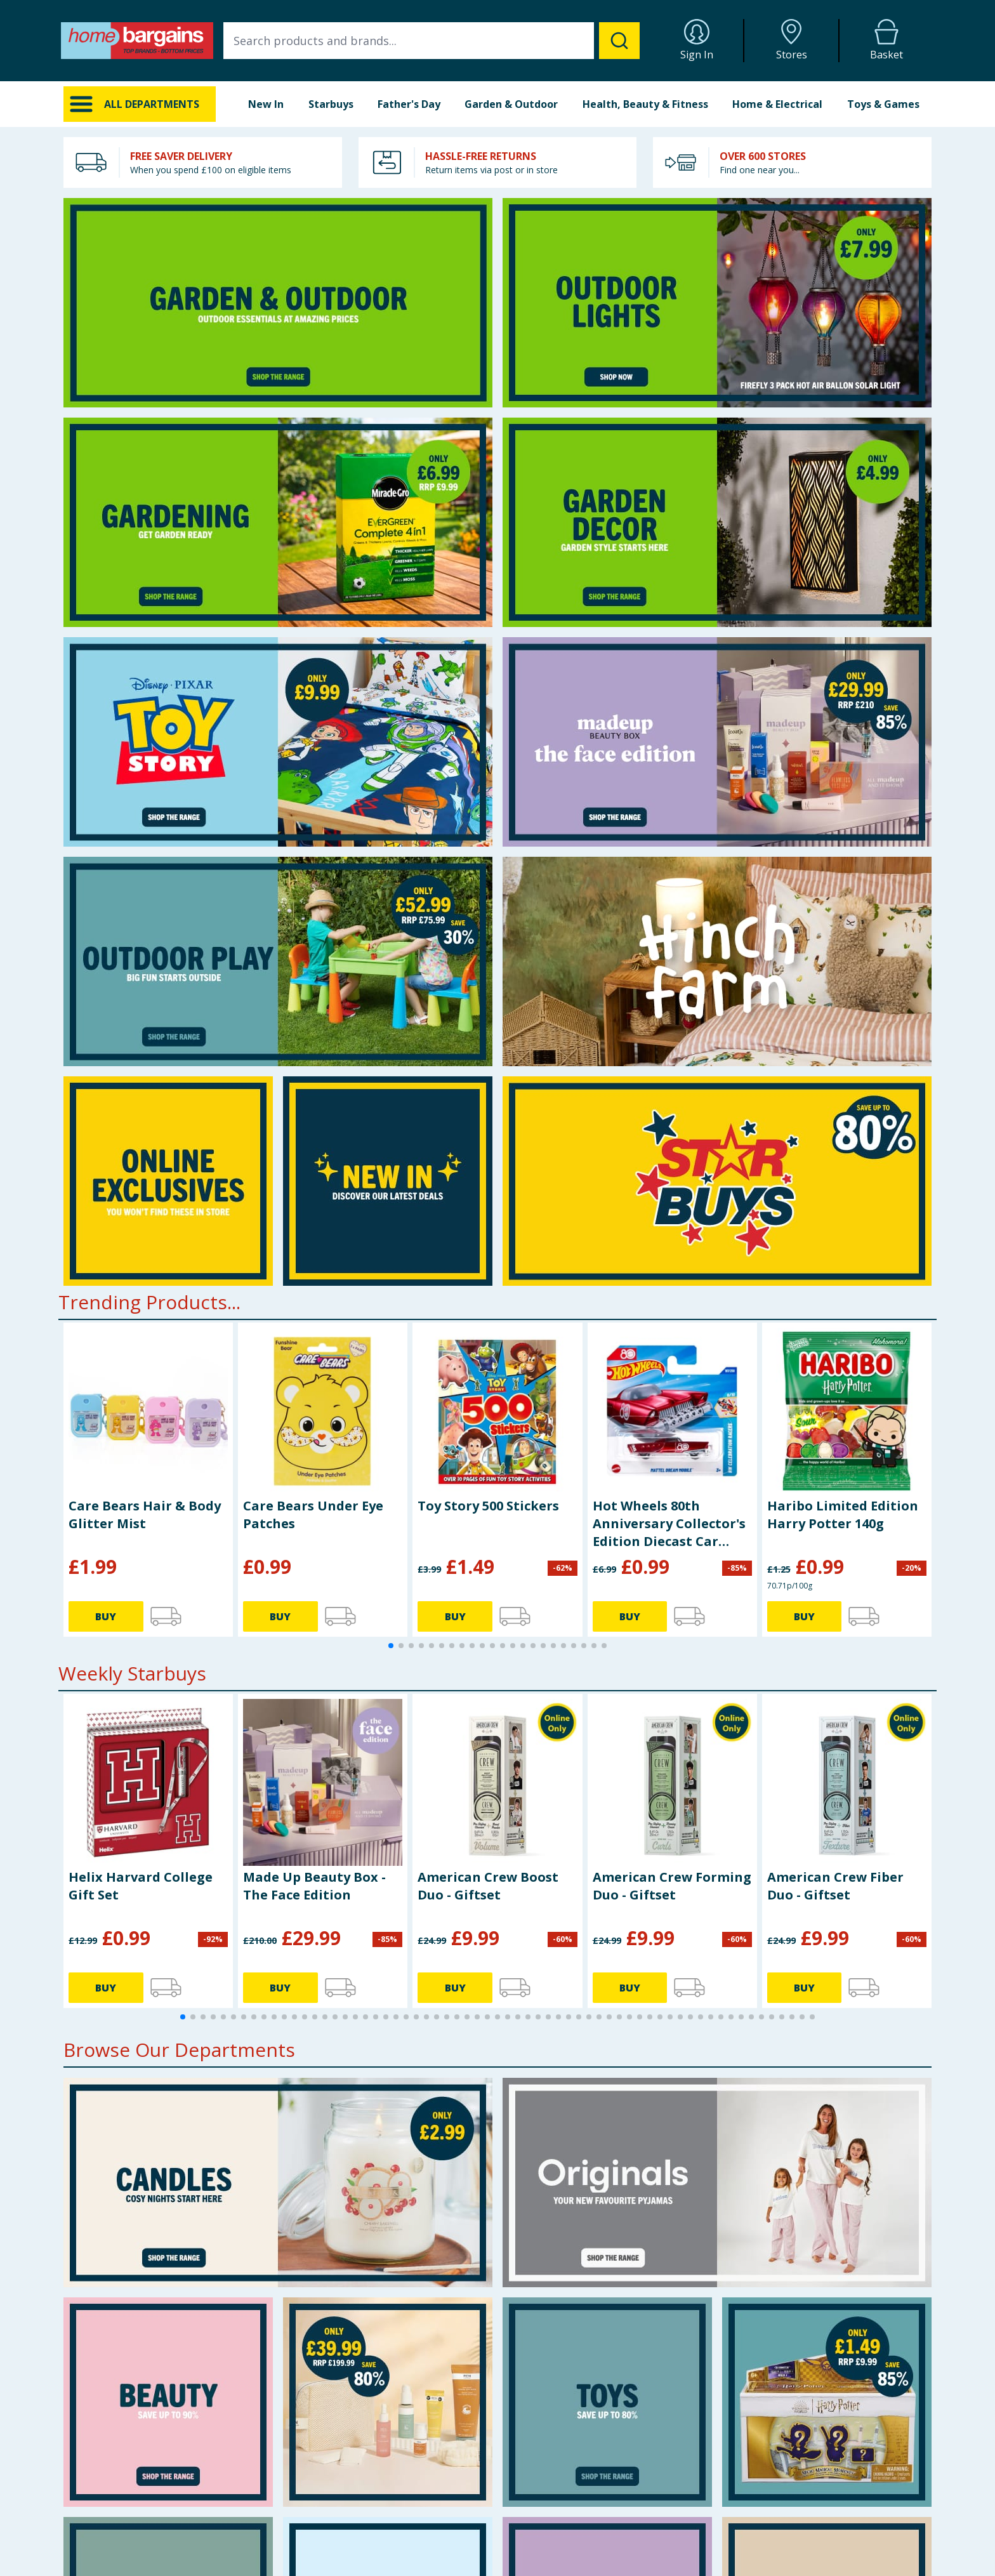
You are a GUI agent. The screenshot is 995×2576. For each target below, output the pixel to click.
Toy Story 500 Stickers (488, 1505)
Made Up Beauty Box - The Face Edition (314, 1885)
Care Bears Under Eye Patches (313, 1514)
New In (266, 104)
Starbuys (330, 104)
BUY (105, 1616)
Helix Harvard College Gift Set (141, 1885)
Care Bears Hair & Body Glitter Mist (145, 1514)
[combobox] (431, 40)
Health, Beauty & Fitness (645, 104)
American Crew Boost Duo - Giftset (488, 1885)
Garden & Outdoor (511, 104)
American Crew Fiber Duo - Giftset (835, 1885)
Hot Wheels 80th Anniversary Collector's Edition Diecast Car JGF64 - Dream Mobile (669, 1523)
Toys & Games (883, 104)
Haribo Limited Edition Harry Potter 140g (842, 1514)
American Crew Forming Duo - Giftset (672, 1885)
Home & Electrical (777, 104)
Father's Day (409, 104)
